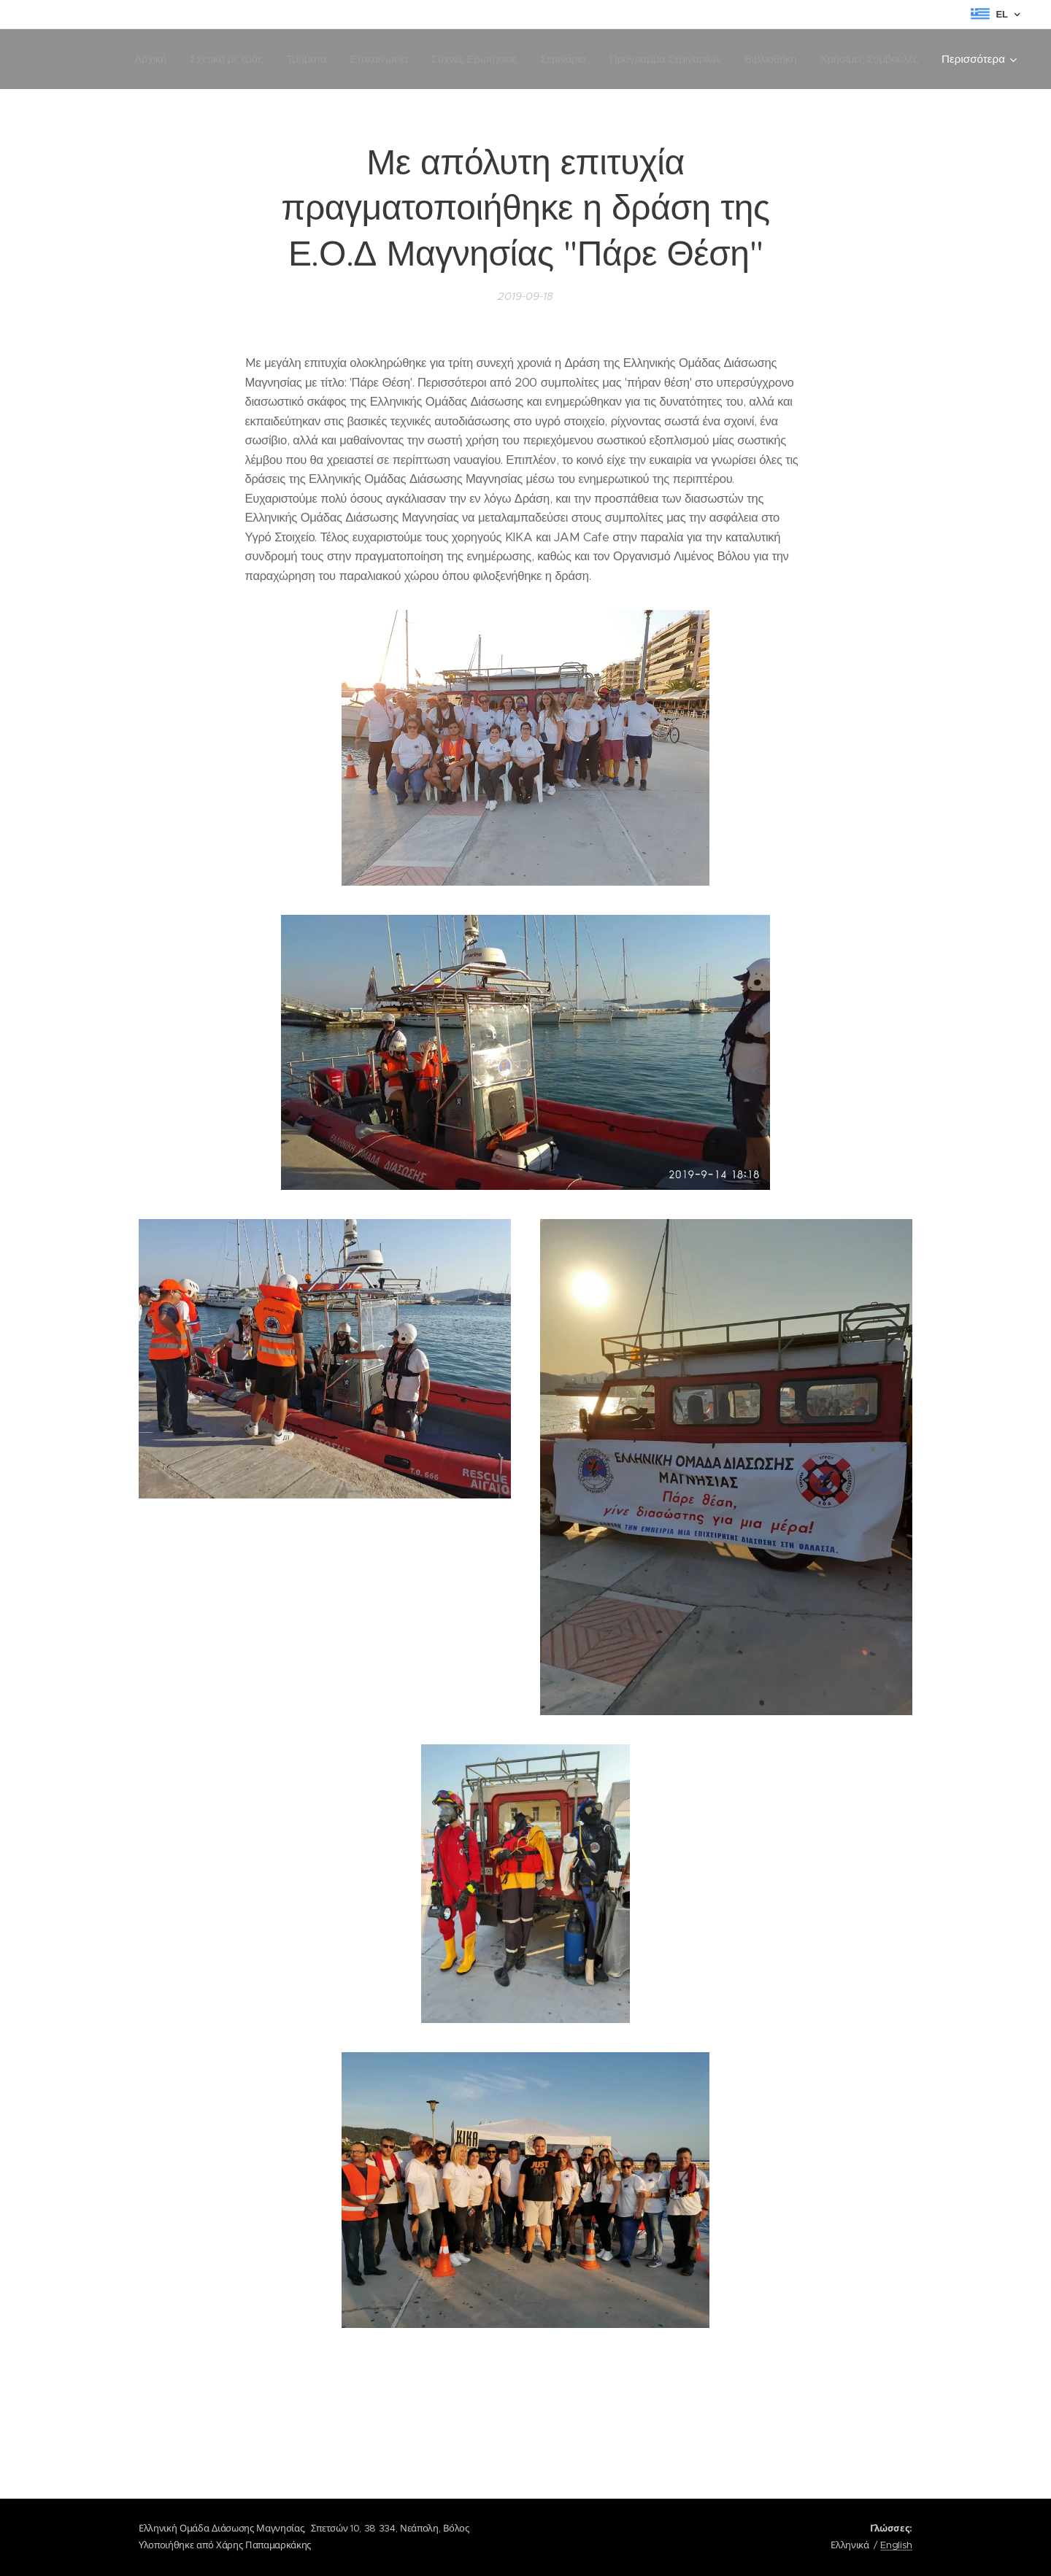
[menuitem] (128, 59)
